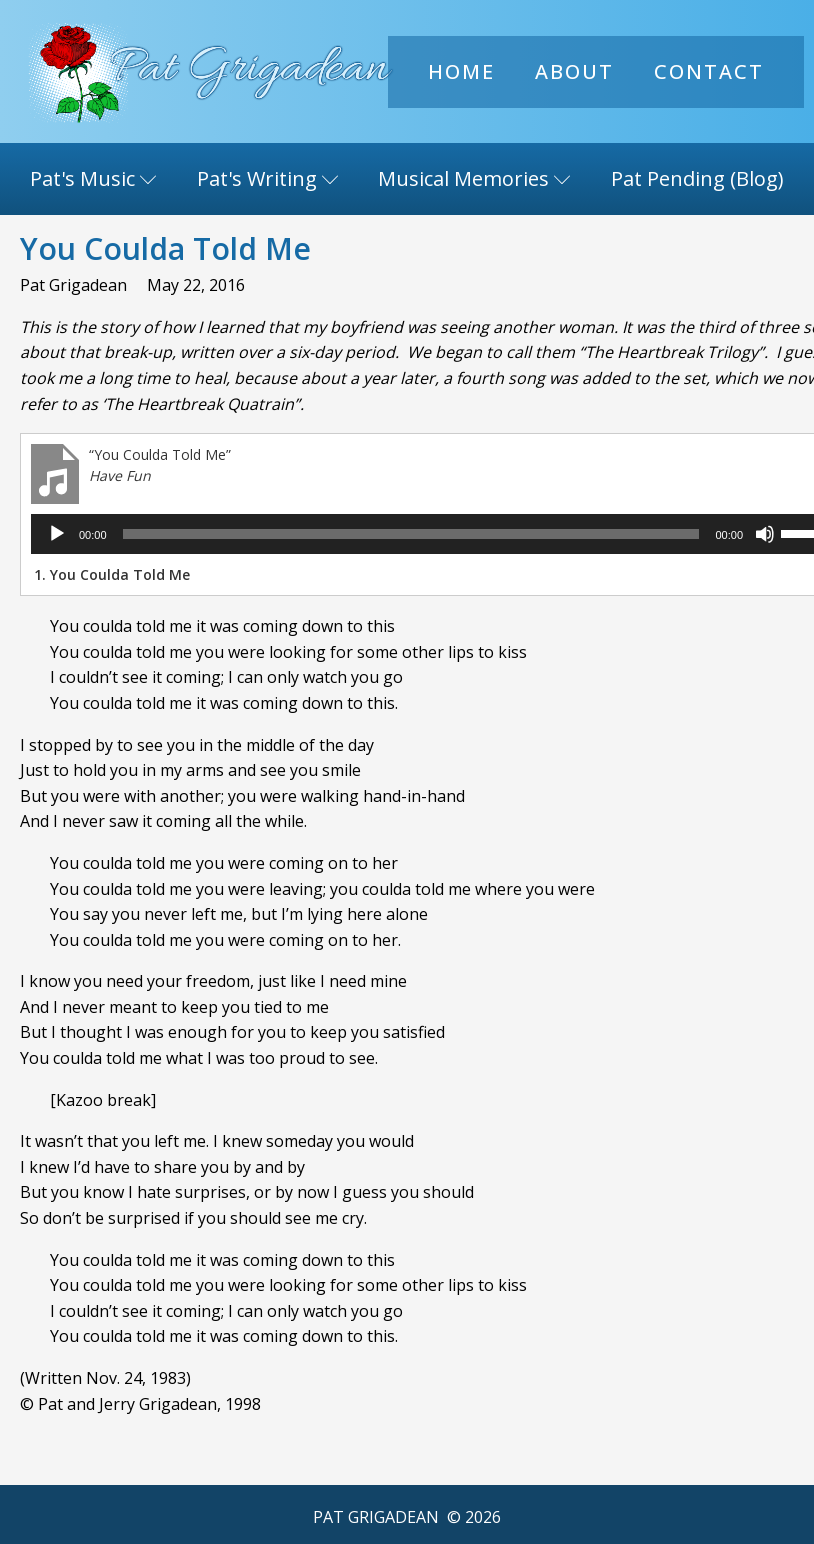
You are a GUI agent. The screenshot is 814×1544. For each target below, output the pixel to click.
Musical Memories (474, 178)
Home (461, 71)
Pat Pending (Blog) (697, 178)
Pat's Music (93, 178)
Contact (709, 71)
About (574, 71)
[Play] (57, 534)
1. (112, 574)
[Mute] (743, 534)
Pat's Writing (268, 178)
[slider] (400, 534)
